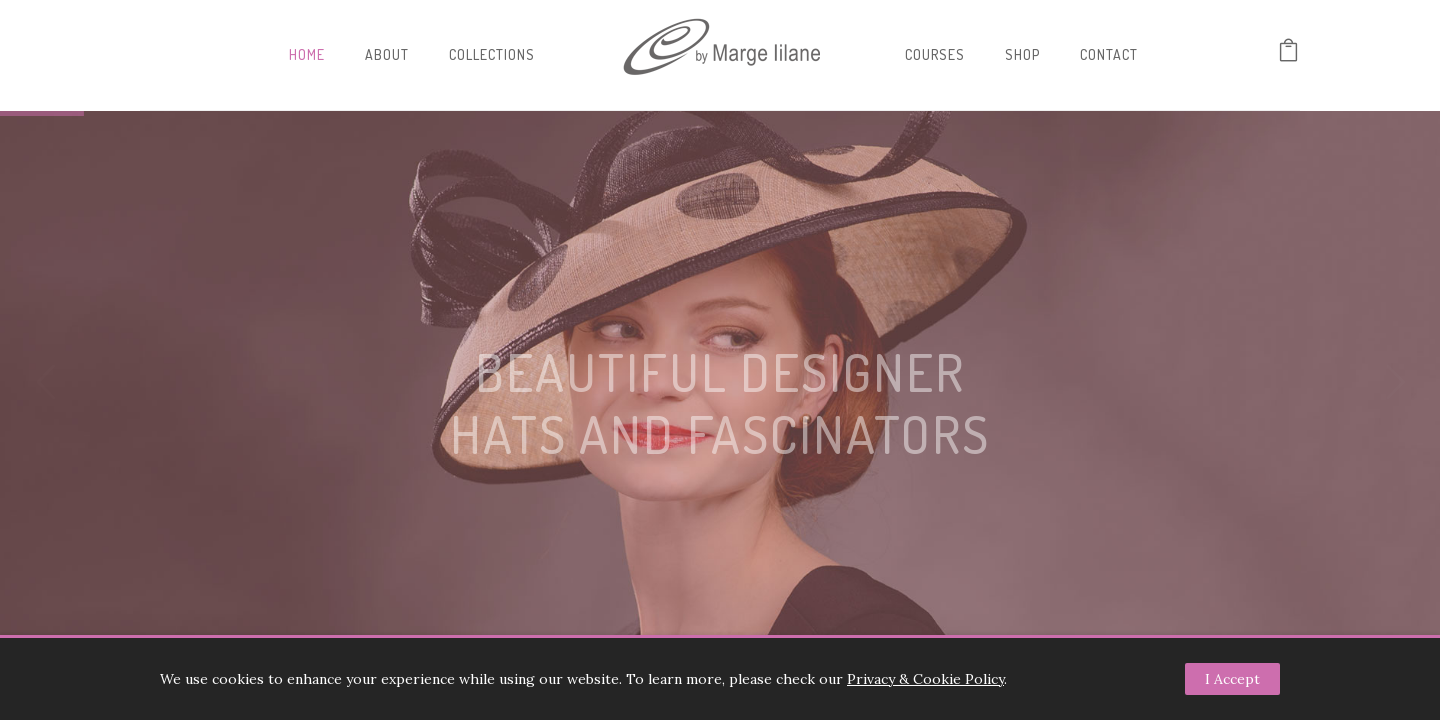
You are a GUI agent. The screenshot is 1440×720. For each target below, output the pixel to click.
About (387, 54)
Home (307, 54)
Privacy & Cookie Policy (925, 679)
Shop (1022, 54)
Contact (1109, 54)
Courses (935, 54)
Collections (492, 54)
